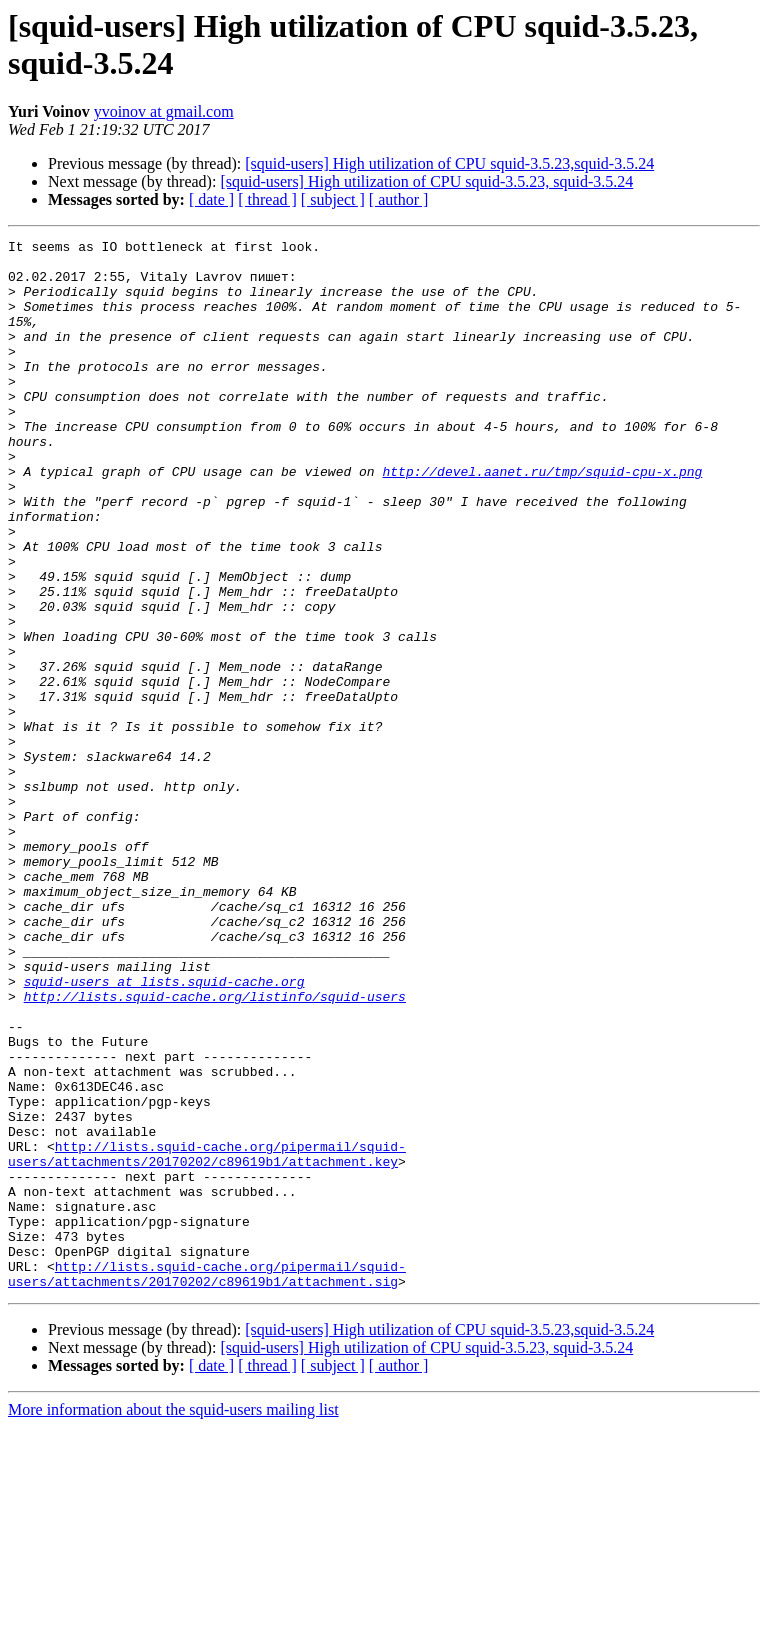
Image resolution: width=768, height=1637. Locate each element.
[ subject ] (333, 199)
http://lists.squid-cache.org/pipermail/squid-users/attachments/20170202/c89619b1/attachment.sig (207, 1482)
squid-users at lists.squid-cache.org (164, 1131)
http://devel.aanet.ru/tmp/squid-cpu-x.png (542, 519)
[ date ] (211, 199)
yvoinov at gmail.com (164, 111)
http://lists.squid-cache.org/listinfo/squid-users (215, 1149)
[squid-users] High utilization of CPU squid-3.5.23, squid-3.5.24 (426, 181)
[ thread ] (267, 199)
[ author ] (399, 199)
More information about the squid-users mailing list (173, 1619)
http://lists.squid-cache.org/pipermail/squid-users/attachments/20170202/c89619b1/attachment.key (207, 1338)
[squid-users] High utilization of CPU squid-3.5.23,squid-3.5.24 (449, 163)
